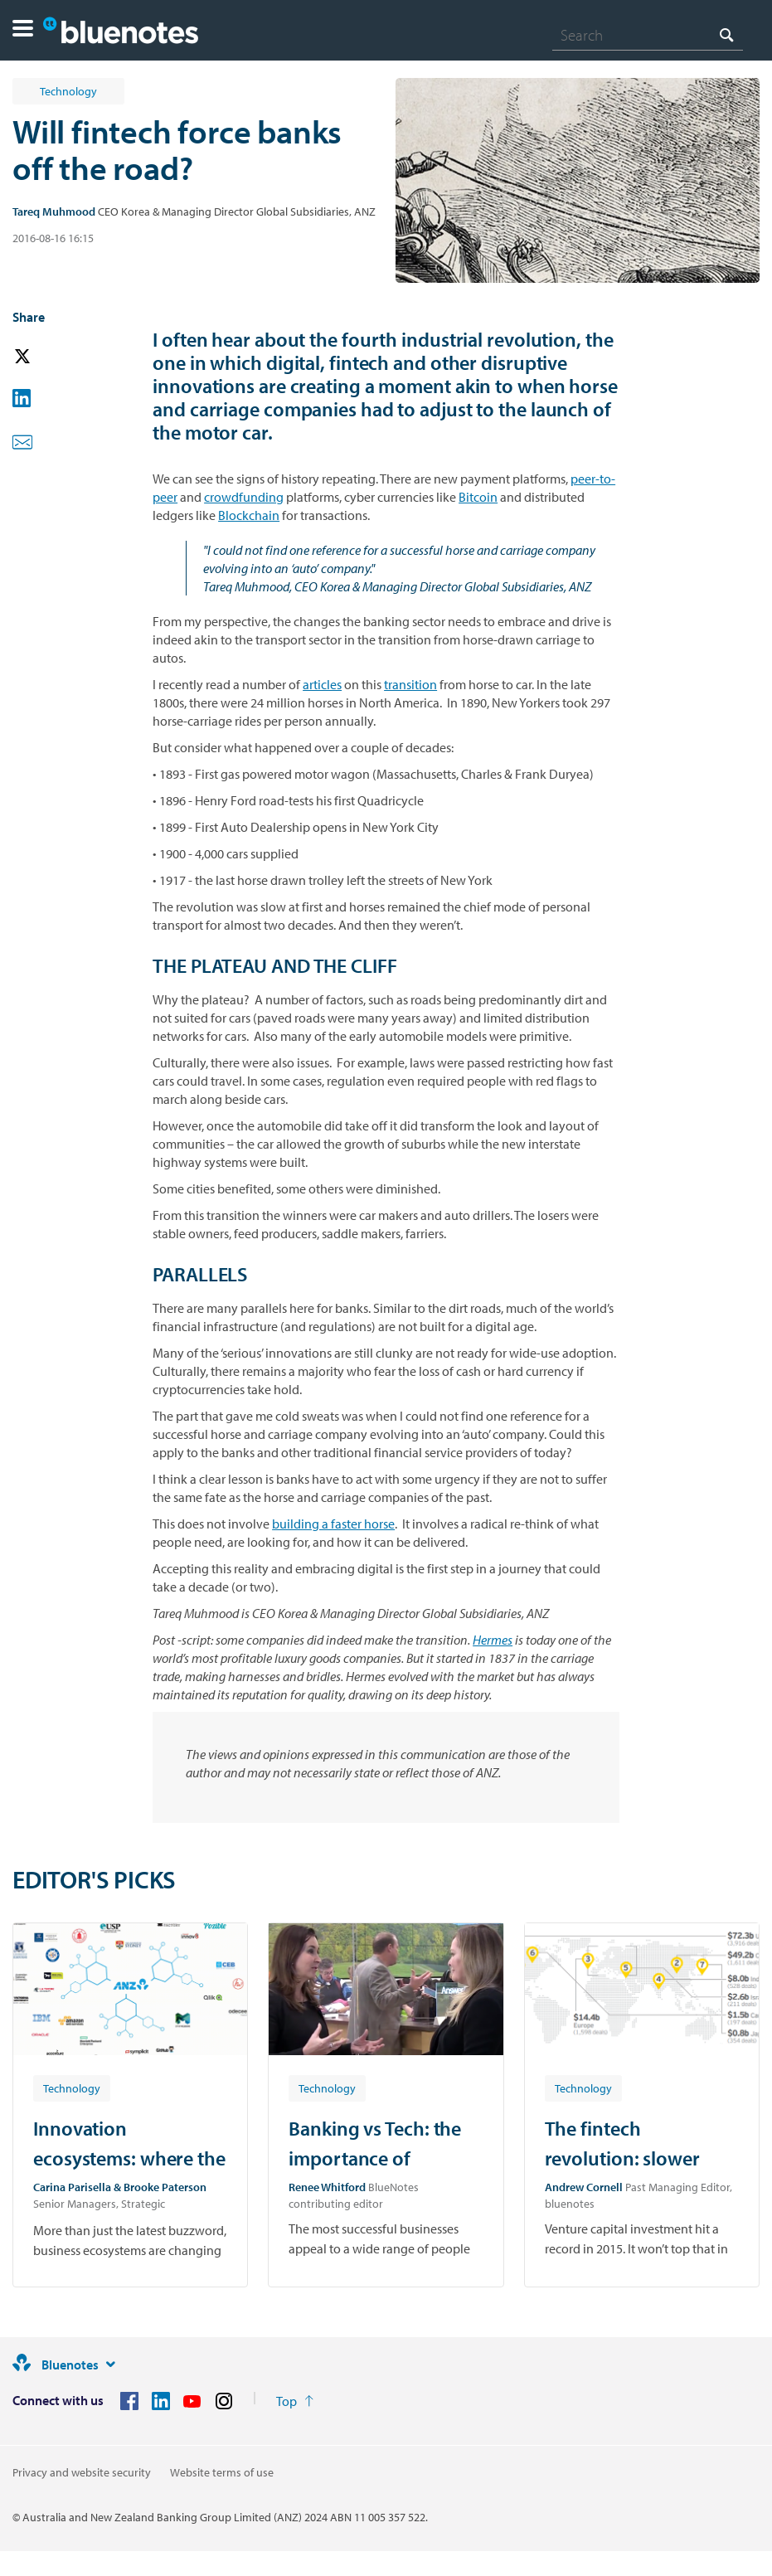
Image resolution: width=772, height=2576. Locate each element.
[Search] (647, 35)
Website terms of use (222, 2472)
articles (322, 684)
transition (410, 684)
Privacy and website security (81, 2472)
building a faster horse (333, 1523)
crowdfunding (244, 496)
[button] (22, 30)
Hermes (492, 1639)
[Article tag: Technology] (71, 2087)
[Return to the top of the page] (294, 2401)
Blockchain (248, 515)
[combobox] (647, 35)
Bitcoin (478, 496)
